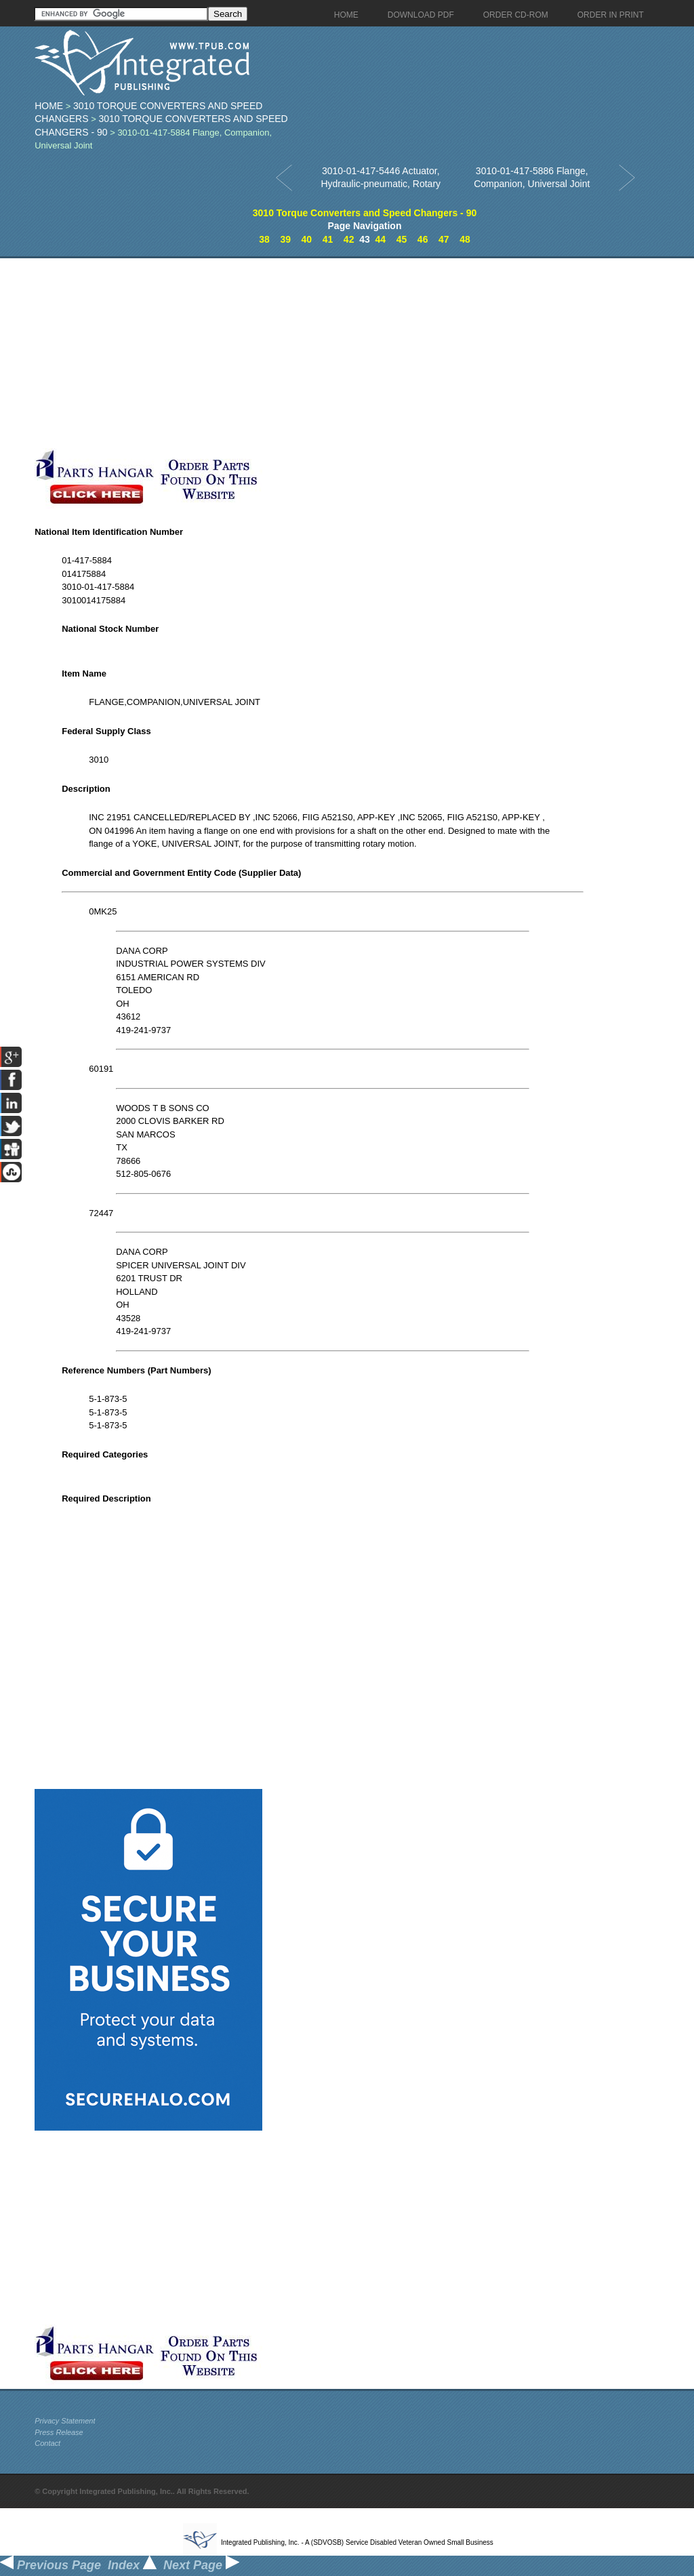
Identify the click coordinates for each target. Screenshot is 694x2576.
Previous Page (50, 2565)
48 (465, 239)
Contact (47, 2443)
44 (380, 239)
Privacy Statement (65, 2421)
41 (328, 239)
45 (401, 239)
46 (422, 239)
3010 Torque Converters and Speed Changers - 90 (364, 212)
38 (264, 239)
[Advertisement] (323, 353)
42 (349, 239)
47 (443, 239)
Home (49, 105)
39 (285, 239)
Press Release (59, 2432)
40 (307, 239)
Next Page (201, 2565)
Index (132, 2565)
